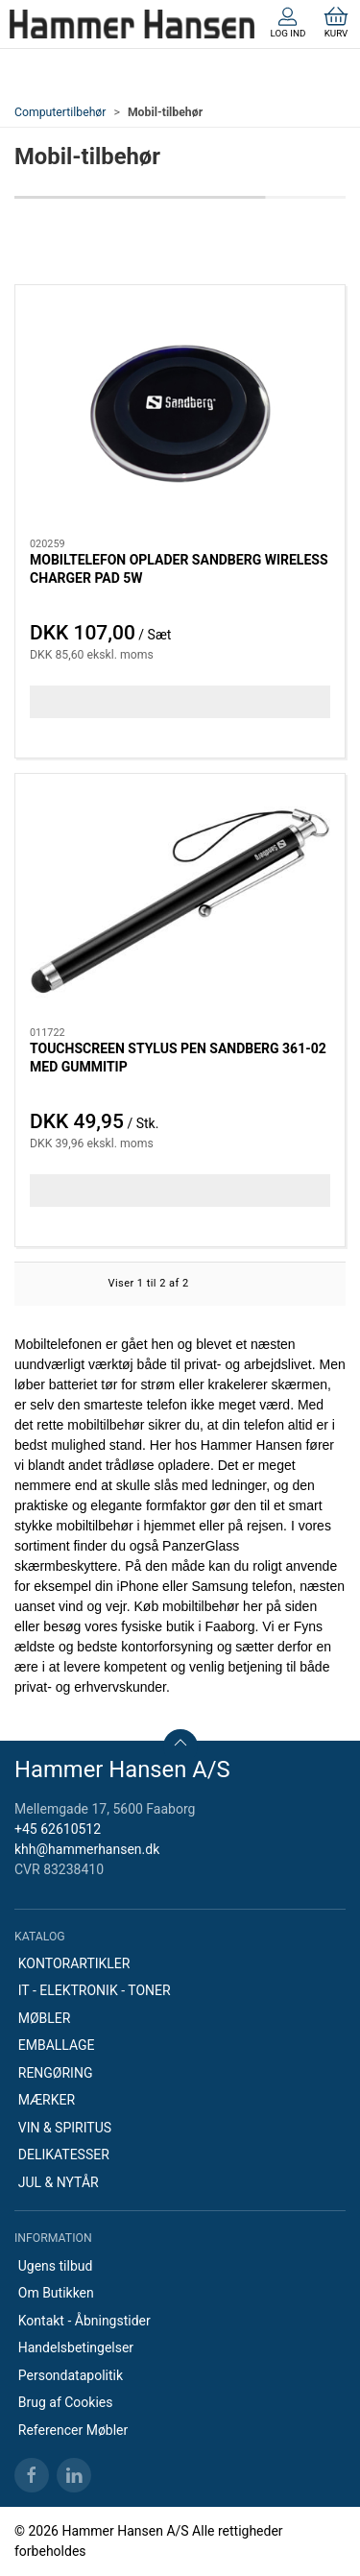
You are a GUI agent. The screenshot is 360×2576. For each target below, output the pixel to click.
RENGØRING (55, 2073)
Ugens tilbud (55, 2266)
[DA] (132, 24)
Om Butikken (56, 2292)
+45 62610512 (57, 1829)
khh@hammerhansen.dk (86, 1849)
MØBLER (44, 2018)
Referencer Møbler (73, 2430)
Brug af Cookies (65, 2402)
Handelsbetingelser (75, 2347)
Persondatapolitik (70, 2375)
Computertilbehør (60, 112)
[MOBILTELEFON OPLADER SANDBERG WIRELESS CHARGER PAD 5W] (180, 412)
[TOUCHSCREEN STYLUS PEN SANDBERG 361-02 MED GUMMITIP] (180, 901)
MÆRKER (46, 2099)
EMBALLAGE (56, 2045)
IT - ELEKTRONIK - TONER (94, 1990)
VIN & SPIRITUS (64, 2127)
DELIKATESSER (63, 2154)
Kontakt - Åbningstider (84, 2320)
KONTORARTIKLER (74, 1963)
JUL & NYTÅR (58, 2182)
